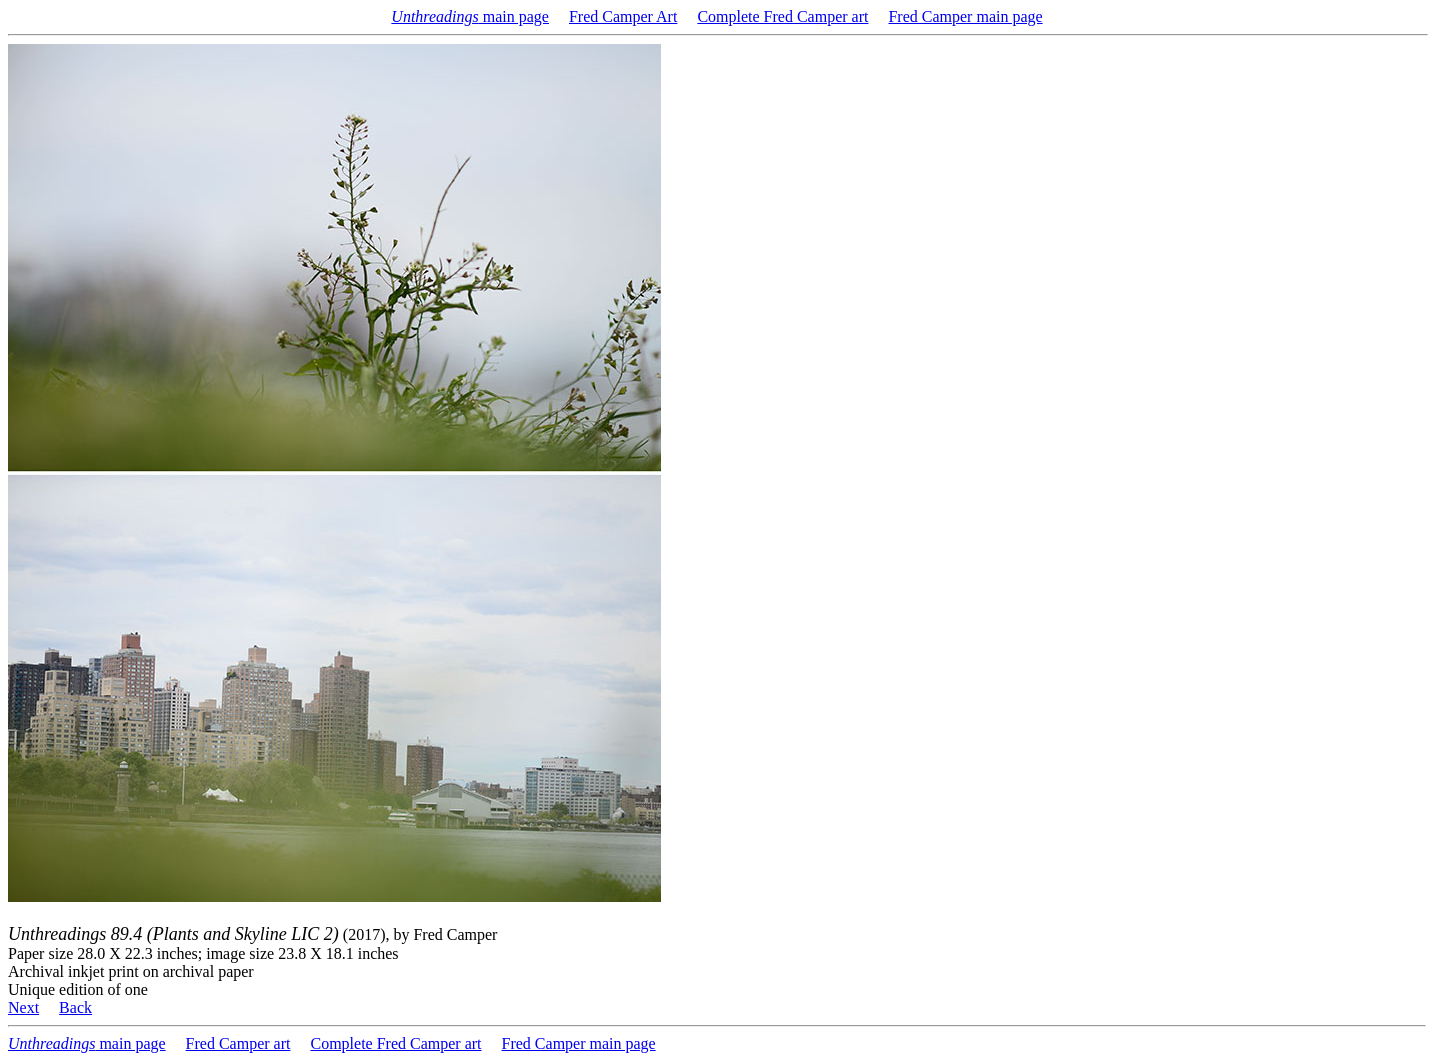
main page (470, 16)
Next (23, 1007)
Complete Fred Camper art (782, 16)
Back (75, 1007)
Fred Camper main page (965, 16)
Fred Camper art (238, 1043)
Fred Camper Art (623, 16)
